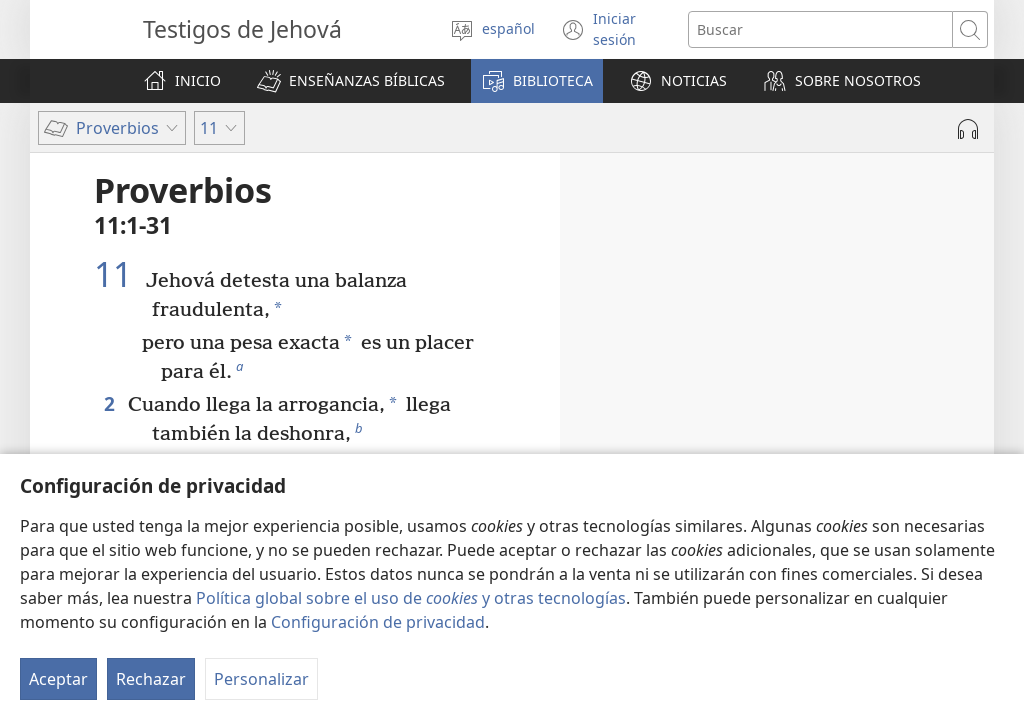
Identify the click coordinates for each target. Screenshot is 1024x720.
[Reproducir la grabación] (968, 129)
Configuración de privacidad (378, 622)
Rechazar (151, 679)
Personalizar (261, 679)
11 (117, 274)
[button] (351, 81)
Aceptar (58, 679)
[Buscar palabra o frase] (820, 29)
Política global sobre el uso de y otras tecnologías (411, 598)
